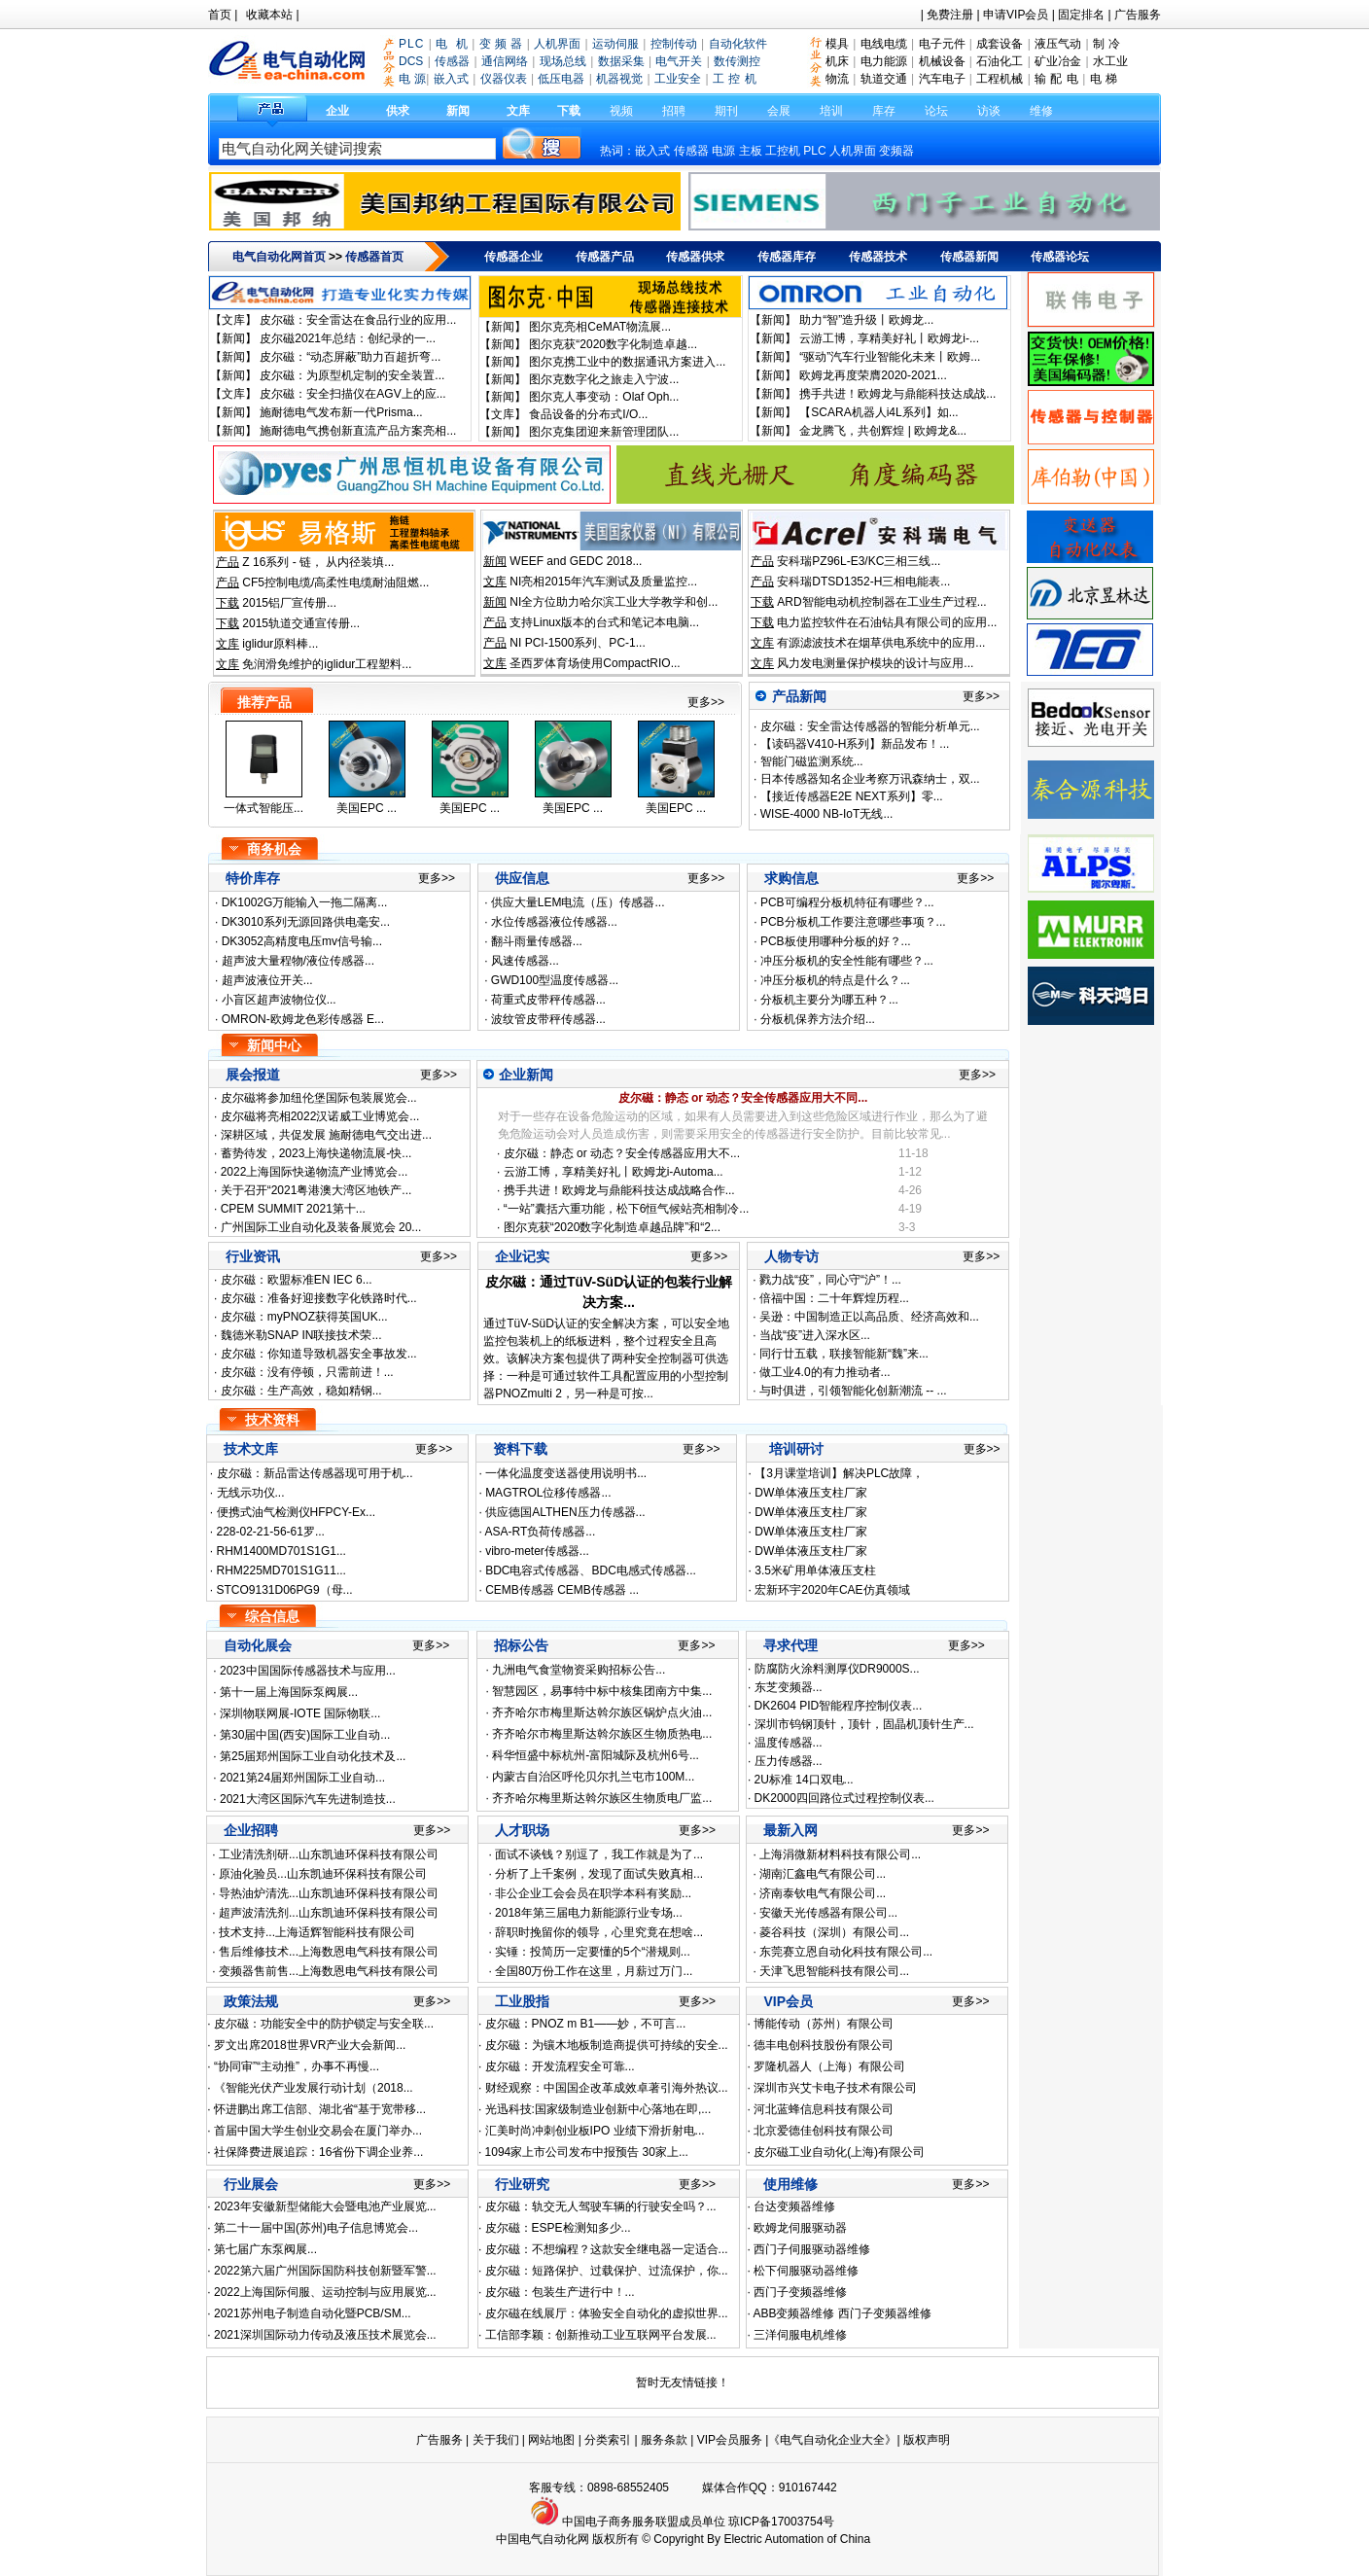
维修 (1041, 111)
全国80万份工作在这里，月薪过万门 (589, 1971)
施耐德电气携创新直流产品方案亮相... (358, 431)
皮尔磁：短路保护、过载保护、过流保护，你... (606, 2270)
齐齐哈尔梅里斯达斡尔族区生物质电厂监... (602, 1798)
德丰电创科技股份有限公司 (824, 2045)
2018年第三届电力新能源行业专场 (584, 1913)
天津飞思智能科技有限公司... (834, 1971)
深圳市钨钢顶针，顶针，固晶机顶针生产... (864, 1724)
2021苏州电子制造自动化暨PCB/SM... (312, 2313)
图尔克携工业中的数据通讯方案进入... (627, 362)
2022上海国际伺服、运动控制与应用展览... (325, 2292)
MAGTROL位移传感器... (548, 1493)
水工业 (1110, 61)
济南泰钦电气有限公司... (822, 1893)
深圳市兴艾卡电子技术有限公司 (835, 2088)
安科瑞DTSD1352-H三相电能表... (863, 581)
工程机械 (999, 79)
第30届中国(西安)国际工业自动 (300, 1735)
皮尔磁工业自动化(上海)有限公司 (839, 2152)
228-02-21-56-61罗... (271, 1531)
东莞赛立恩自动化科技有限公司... (845, 1951)
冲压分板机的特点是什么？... (835, 980)
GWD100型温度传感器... (554, 980)
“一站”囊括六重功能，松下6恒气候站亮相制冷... (627, 1209)
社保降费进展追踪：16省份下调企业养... (318, 2152)
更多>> (705, 702)
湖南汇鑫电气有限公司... (822, 1874)
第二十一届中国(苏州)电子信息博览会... (316, 2228)
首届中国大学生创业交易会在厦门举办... (318, 2130)
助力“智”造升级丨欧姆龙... (866, 320)
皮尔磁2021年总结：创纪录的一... (348, 338)
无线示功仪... (251, 1493)
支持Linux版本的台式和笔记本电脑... (604, 622)
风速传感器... (525, 961)
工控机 (784, 151)
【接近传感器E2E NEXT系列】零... (849, 796)
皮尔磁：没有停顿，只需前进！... (305, 1372)
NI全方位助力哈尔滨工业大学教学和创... (613, 602)
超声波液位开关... (267, 980)
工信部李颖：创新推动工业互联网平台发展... (601, 2335)
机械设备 (942, 61)
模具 (837, 44)
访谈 (988, 111)
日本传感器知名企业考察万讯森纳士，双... (867, 779)
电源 (723, 151)
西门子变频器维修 (800, 2292)
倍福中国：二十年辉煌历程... (834, 1298)
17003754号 (802, 2521)
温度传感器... (789, 1742)
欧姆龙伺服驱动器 (800, 2228)
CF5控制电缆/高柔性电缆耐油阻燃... (335, 582)
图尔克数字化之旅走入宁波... (604, 379)
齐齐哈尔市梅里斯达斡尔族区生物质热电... (602, 1734)
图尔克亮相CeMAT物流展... (600, 327)
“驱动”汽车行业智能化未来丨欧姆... (889, 357)
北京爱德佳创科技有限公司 (824, 2130)
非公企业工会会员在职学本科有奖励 (588, 1893)
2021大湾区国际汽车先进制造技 (303, 1799)
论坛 (936, 111)
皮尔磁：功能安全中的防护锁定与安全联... (324, 2023)
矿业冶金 (1058, 61)
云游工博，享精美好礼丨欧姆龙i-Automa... (613, 1172)
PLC (814, 151)
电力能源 (883, 61)
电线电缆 (883, 44)
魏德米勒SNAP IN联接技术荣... (299, 1335)
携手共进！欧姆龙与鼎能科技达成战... (897, 394)
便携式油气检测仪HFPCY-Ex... (296, 1512)
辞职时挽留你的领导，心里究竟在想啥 (594, 1932)
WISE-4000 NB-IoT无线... (824, 814)
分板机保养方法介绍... (817, 1019)
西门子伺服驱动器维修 (812, 2249)
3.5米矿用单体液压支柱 (815, 1570)
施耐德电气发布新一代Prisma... (341, 412)
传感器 (691, 151)
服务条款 (664, 2440)
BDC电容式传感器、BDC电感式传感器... (590, 1570)
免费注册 (950, 14)
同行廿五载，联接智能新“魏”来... (844, 1353)
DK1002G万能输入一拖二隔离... (305, 902)
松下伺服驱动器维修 (806, 2270)
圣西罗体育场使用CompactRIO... (594, 663)
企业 (337, 111)
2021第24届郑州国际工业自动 (297, 1777)
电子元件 (942, 44)
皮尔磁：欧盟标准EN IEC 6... (294, 1280)
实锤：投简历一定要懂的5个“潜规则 (588, 1951)
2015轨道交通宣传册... (301, 623)
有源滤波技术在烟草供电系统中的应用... (881, 643)
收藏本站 (269, 14)
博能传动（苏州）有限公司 (824, 2023)
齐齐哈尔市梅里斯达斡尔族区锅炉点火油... (602, 1712)
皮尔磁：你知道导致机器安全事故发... (316, 1353)
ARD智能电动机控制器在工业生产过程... (881, 602)
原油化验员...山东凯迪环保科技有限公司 (323, 1874)
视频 (621, 111)
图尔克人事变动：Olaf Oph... (604, 397)
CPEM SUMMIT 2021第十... (293, 1209)
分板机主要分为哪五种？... (829, 999)
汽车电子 (942, 79)
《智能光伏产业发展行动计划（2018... (313, 2088)
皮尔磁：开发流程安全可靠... (560, 2066)
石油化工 (999, 61)
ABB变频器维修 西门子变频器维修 (841, 2313)
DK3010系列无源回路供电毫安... (306, 922)
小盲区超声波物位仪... (279, 999)
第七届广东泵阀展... (265, 2249)
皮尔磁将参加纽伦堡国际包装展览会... (319, 1098)
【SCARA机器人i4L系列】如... (878, 412)
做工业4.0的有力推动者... (825, 1372)
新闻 (458, 111)
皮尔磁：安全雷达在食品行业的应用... (358, 320)
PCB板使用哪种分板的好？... (835, 941)
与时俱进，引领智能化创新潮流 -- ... (853, 1390)
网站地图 (551, 2440)
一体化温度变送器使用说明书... (566, 1473)
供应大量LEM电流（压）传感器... (578, 902)
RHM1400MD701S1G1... (281, 1551)
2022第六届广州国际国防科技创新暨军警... (325, 2270)
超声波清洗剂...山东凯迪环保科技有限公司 (329, 1913)
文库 (518, 111)
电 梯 (1103, 79)
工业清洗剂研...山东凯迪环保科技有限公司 (329, 1854)
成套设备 (999, 44)
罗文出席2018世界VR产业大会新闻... (309, 2045)
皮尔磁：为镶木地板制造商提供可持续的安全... (606, 2045)
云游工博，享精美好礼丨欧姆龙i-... (889, 338)
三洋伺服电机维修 (800, 2335)
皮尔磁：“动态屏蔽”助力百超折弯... (350, 357)
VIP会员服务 (729, 2440)
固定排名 (1081, 14)
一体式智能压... (263, 808)
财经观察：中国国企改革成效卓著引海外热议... (606, 2088)
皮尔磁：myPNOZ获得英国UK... (302, 1316)
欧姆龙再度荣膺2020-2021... (872, 375)
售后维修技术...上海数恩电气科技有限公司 (329, 1951)
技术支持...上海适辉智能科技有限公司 (317, 1932)
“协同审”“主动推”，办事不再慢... (296, 2066)
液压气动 (1058, 44)
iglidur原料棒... (280, 644)
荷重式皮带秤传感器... (548, 999)
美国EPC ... (366, 808)
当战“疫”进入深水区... (814, 1335)
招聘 (673, 111)
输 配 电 (1056, 79)
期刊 (726, 111)
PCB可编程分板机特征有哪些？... (847, 902)
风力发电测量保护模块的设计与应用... (875, 663)
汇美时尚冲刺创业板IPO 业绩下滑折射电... (595, 2130)
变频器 (896, 151)
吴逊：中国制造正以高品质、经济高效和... (869, 1316)
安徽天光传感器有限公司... (828, 1913)
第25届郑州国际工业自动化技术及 (308, 1756)
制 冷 (1106, 44)
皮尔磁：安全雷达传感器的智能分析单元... (867, 726)
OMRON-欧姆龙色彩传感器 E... (303, 1019)
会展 (778, 111)
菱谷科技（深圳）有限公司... (834, 1932)
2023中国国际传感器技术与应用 (303, 1670)
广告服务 (1137, 14)
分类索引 (607, 2440)
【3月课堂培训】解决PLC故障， (839, 1473)
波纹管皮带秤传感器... (548, 1019)
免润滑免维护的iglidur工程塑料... (326, 664)
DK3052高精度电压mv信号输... (302, 941)
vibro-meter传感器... (537, 1551)
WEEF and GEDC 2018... (575, 561)
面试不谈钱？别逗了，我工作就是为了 (594, 1854)
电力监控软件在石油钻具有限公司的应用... (887, 622)
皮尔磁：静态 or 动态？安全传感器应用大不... (622, 1153)
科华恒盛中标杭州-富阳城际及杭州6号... (595, 1755)
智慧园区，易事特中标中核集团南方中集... (602, 1691)
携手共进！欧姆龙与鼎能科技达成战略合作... (619, 1190)
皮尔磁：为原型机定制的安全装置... (352, 375)
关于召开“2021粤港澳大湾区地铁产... (316, 1190)
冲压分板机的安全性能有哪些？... (846, 961)
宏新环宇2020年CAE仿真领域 (832, 1590)
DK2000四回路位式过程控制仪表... (844, 1798)
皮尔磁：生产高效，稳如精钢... (299, 1390)
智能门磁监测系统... (809, 761)
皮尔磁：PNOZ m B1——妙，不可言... (585, 2023)
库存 (883, 111)
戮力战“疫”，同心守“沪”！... (830, 1280)
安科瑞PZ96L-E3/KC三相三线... (858, 561)
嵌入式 (652, 151)
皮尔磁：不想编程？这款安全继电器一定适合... (606, 2249)
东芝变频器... (789, 1687)
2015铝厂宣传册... (289, 603)
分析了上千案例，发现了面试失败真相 (594, 1874)
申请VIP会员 (1015, 14)
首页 (219, 14)
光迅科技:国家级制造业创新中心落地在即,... (598, 2109)
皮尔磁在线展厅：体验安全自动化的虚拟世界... (606, 2313)
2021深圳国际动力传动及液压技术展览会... (325, 2335)
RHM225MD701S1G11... (281, 1570)
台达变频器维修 (794, 2206)
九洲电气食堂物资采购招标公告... (578, 1669)
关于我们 (497, 2440)
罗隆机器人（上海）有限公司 (829, 2066)
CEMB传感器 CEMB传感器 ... (562, 1590)
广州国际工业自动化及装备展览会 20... (321, 1227)
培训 (831, 111)
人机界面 (852, 151)
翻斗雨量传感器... (536, 941)
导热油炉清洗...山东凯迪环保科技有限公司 (329, 1893)
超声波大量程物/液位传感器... (298, 961)
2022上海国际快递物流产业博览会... (314, 1172)
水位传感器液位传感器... (554, 922)
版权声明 (926, 2440)
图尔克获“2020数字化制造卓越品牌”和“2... (612, 1227)
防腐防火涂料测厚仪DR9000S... (837, 1669)
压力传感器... (789, 1761)
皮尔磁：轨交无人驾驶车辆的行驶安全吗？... (601, 2206)
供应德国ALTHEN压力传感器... (565, 1512)
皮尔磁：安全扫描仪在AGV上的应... (352, 394)
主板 (750, 151)
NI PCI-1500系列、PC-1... (577, 643)
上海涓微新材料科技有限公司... (840, 1854)
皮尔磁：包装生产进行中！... (560, 2292)
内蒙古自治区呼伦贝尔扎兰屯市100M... (593, 1776)
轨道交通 (883, 79)
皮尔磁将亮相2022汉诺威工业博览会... (320, 1116)
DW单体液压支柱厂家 (811, 1493)
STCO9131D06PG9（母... (285, 1590)
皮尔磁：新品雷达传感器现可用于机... (315, 1473)
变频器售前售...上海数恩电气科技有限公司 (329, 1971)
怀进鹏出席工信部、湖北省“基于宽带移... (320, 2109)
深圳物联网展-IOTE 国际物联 (295, 1713)
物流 (837, 79)
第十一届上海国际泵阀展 (284, 1692)
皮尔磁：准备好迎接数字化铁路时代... (316, 1298)
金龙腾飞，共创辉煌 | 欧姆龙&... (882, 431)
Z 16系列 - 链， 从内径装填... (318, 562)
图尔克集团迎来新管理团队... (604, 432)
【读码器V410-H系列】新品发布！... (852, 744)
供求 (397, 111)
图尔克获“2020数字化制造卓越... (613, 344)
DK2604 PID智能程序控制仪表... (839, 1705)
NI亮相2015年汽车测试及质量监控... (603, 581)
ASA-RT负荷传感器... (539, 1531)
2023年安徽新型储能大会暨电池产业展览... (325, 2206)
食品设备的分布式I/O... (588, 414)
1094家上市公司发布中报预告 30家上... (586, 2152)
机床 (837, 61)
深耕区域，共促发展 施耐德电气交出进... (326, 1135)
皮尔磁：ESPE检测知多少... (558, 2228)
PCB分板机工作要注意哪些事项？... (853, 922)
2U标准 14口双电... (804, 1779)
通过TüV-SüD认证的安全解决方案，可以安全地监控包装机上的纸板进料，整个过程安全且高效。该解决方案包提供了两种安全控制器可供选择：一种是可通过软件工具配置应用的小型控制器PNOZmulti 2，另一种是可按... (606, 1358)
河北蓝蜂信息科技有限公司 (824, 2109)
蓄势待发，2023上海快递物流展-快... (316, 1153)
